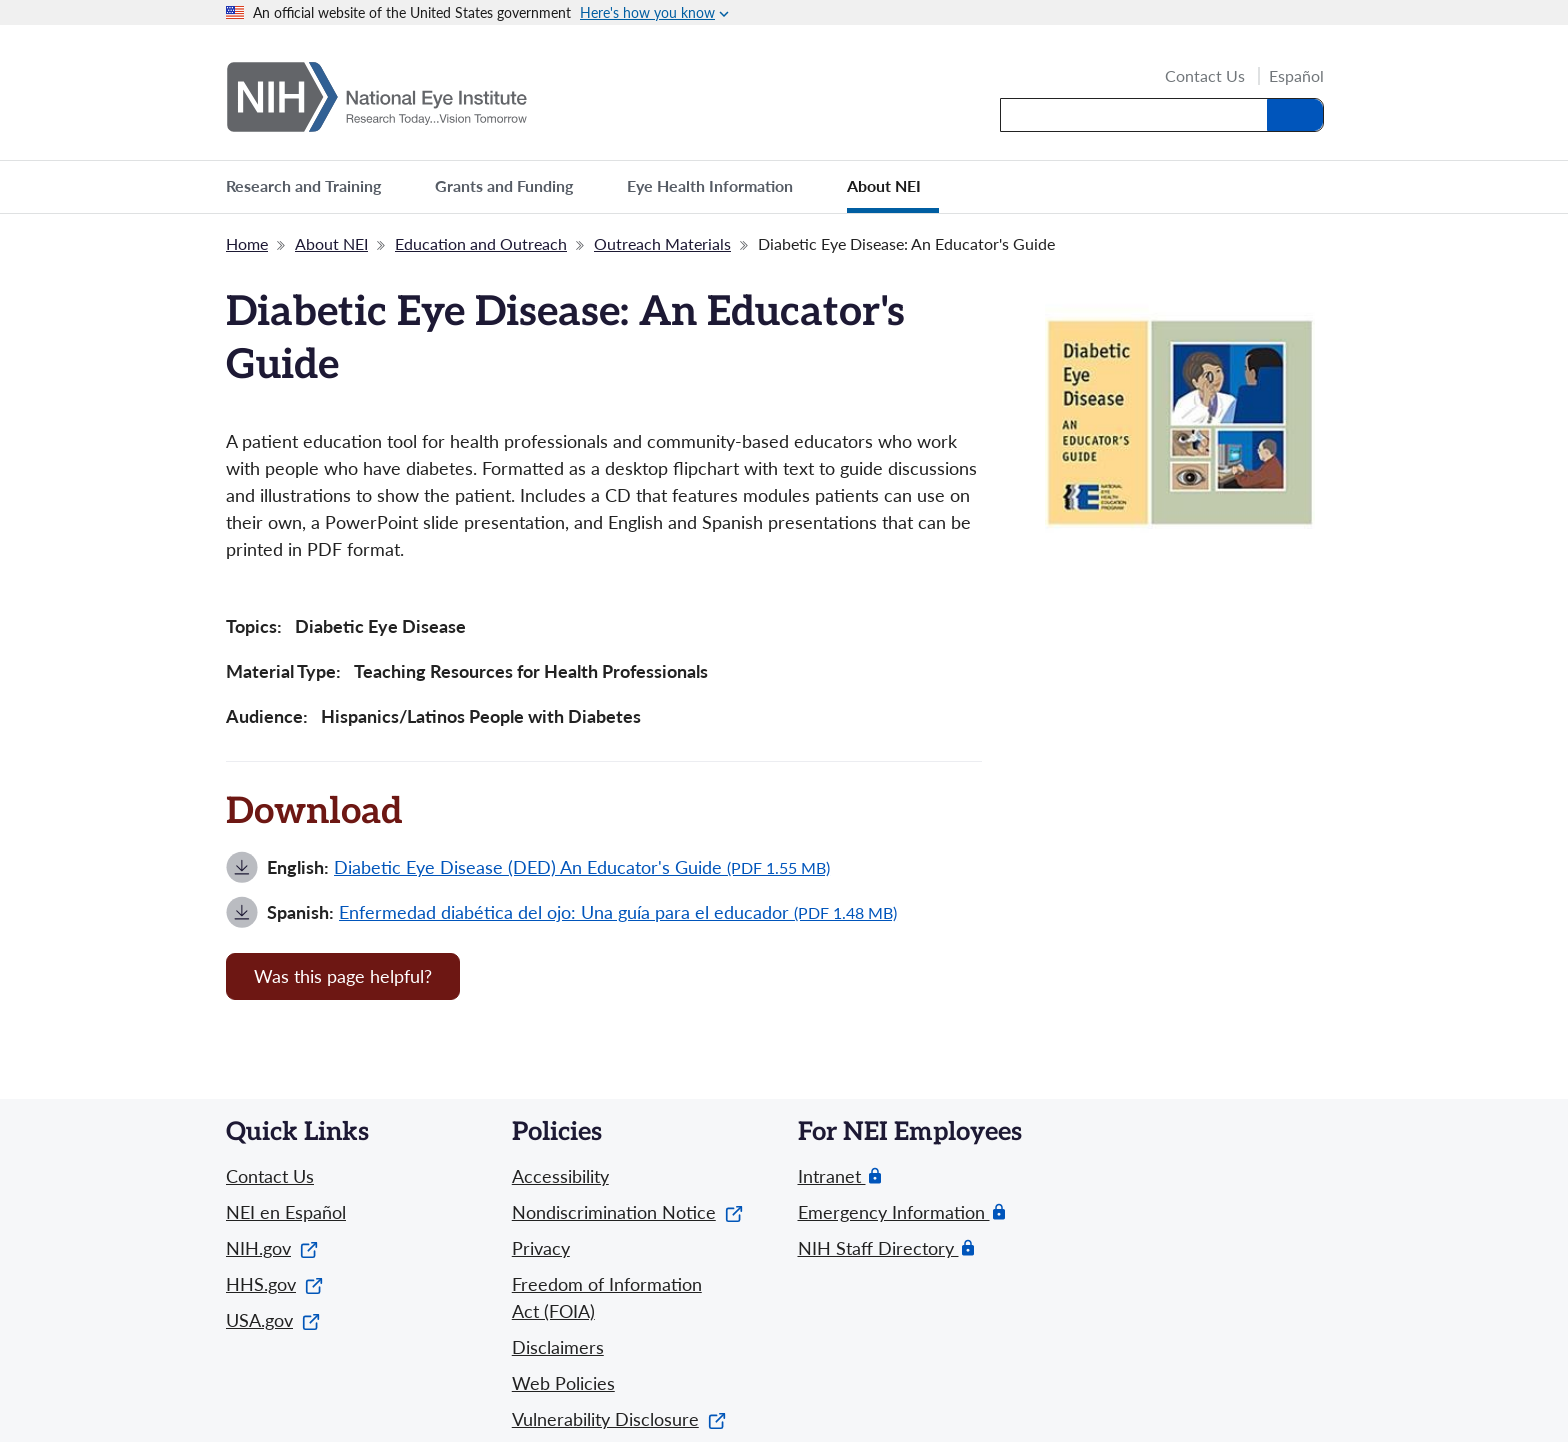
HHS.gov (274, 1284)
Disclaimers (558, 1347)
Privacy (541, 1248)
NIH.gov (272, 1248)
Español (1296, 76)
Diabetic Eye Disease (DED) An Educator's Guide (582, 867)
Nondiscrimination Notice (627, 1212)
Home (247, 243)
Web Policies (563, 1383)
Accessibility (560, 1176)
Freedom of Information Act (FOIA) (607, 1297)
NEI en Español (286, 1212)
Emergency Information (894, 1212)
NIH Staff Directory (878, 1248)
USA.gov (273, 1320)
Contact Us (1205, 77)
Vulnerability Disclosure (619, 1419)
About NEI (331, 243)
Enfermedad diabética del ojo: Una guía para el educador (618, 912)
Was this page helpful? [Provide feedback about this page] (343, 976)
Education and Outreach (481, 243)
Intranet (832, 1176)
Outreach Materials (662, 243)
